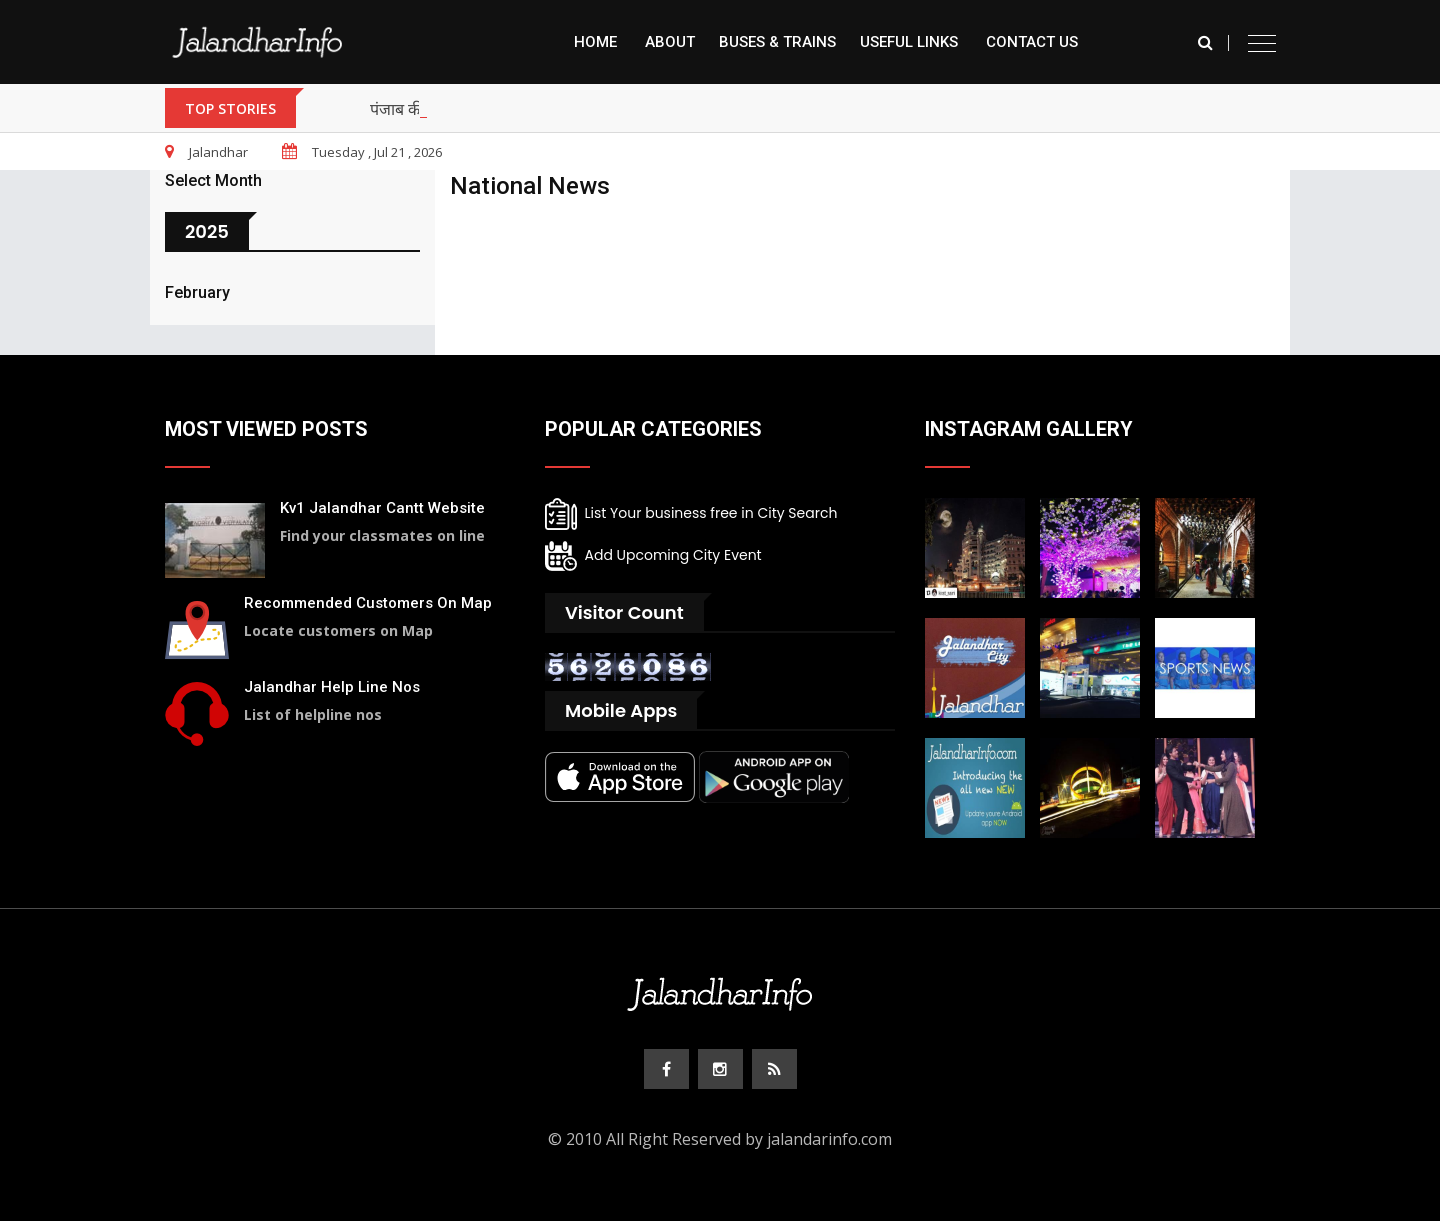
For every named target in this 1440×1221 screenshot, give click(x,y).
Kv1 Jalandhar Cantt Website (382, 508)
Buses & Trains (777, 42)
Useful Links (909, 42)
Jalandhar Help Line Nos (332, 687)
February (197, 292)
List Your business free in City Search (691, 514)
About (670, 42)
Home (595, 42)
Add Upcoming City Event (653, 556)
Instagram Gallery (1029, 429)
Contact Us (1032, 42)
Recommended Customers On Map (368, 603)
